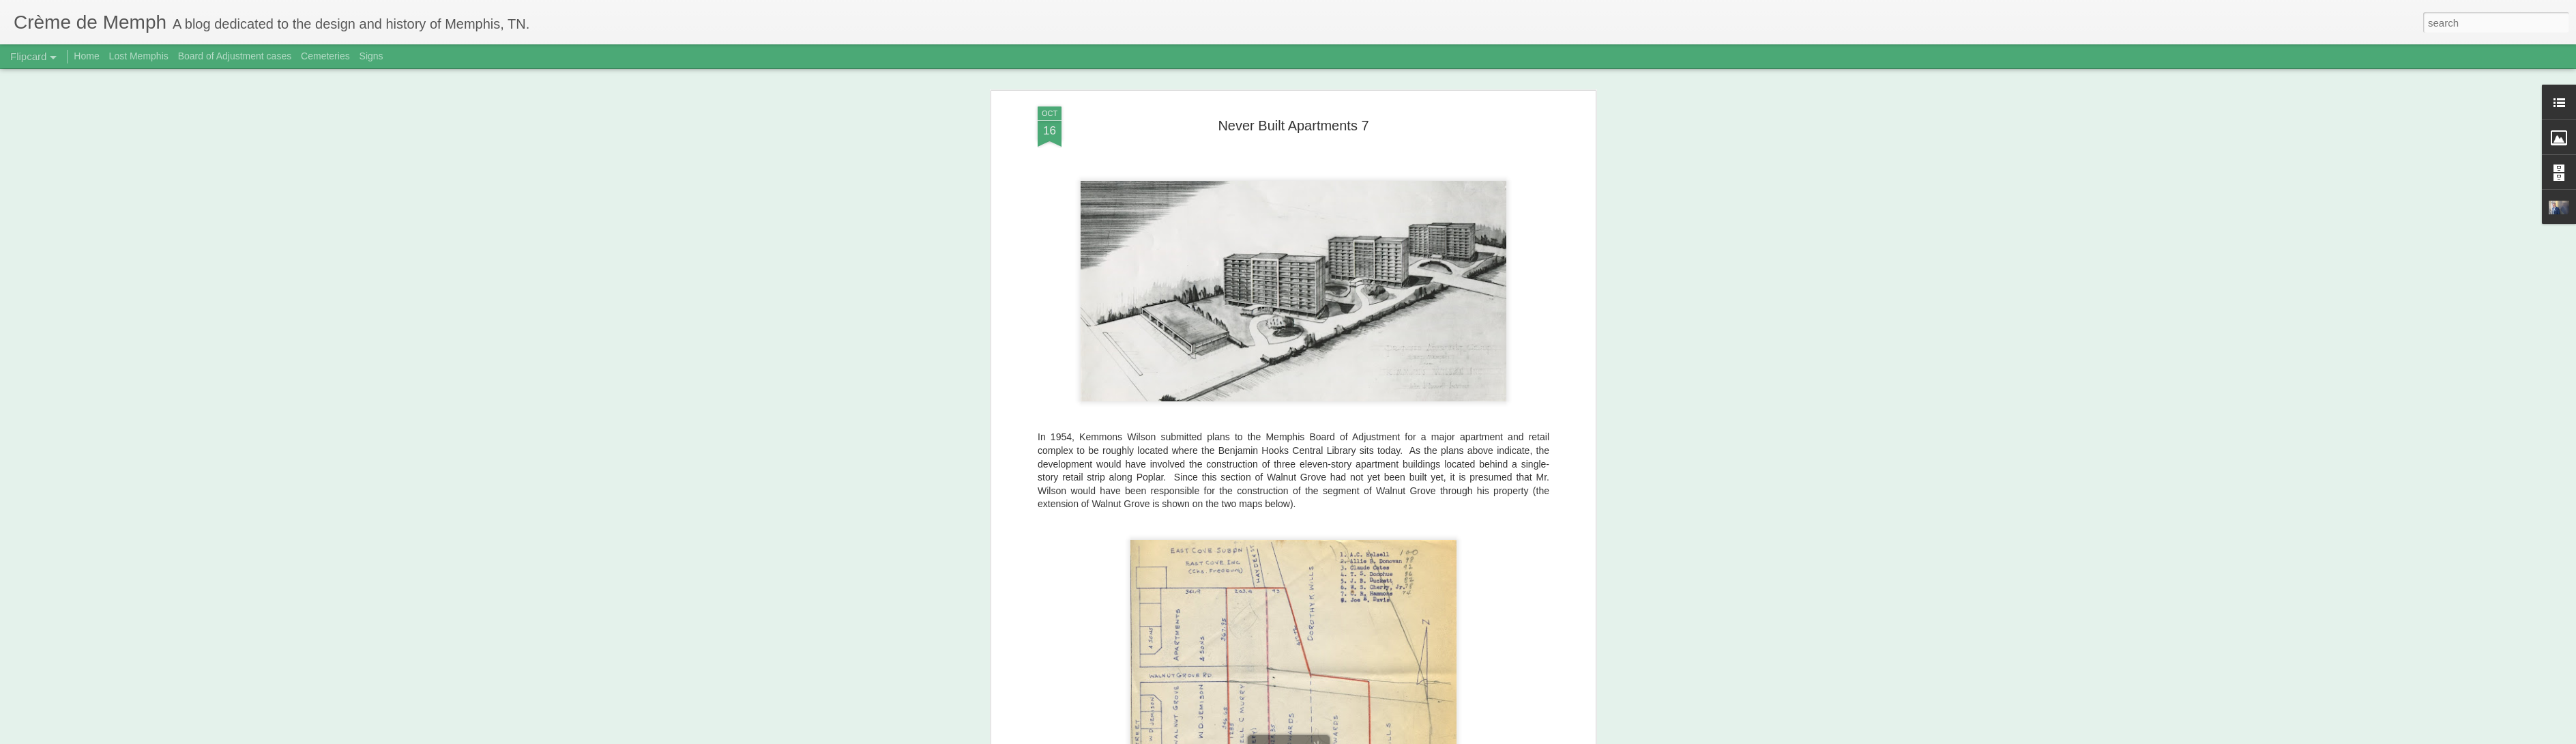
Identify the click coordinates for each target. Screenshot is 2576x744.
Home (86, 56)
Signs (371, 56)
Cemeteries (325, 56)
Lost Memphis (139, 56)
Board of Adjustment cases (235, 56)
